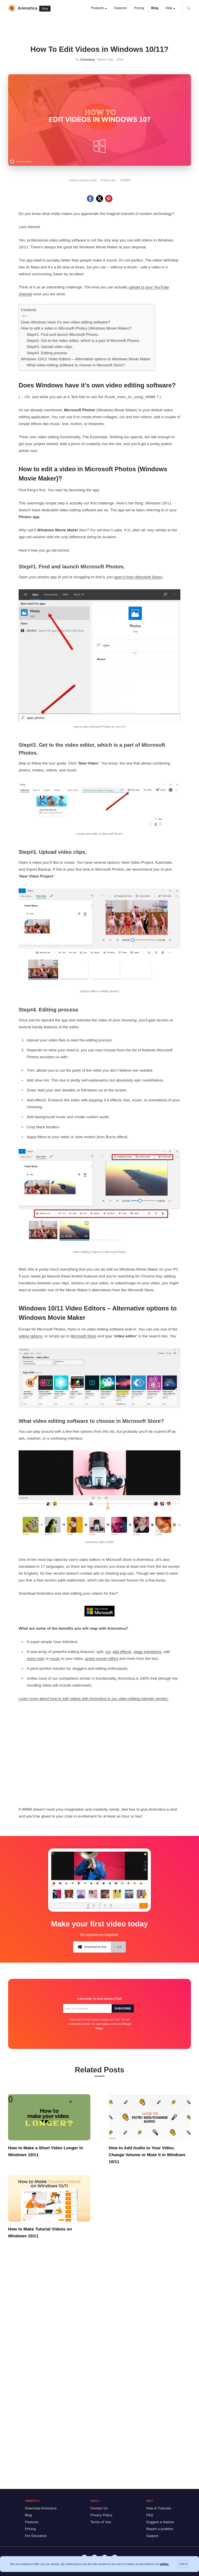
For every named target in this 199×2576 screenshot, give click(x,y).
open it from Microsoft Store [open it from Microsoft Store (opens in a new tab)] (137, 577)
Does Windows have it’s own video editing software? (65, 322)
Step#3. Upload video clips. (50, 347)
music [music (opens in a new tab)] (55, 1658)
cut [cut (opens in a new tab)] (107, 1652)
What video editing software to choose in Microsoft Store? (76, 365)
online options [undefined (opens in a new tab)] (30, 1336)
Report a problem (159, 2529)
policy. (164, 2564)
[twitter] (99, 198)
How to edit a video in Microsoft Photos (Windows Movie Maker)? (76, 328)
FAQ (149, 2515)
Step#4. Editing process (47, 353)
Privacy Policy (101, 2515)
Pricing (139, 8)
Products (99, 8)
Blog (45, 8)
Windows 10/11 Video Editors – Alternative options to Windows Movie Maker (86, 359)
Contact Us (99, 2508)
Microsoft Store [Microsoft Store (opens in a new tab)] (83, 1336)
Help (170, 8)
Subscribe (122, 2008)
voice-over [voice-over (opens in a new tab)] (35, 1658)
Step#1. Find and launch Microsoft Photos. (63, 334)
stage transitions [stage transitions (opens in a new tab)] (147, 1652)
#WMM (125, 180)
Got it (183, 2564)
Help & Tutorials (158, 2508)
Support (152, 2536)
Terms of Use (100, 2522)
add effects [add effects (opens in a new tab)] (122, 1652)
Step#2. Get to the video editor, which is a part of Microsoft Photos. (83, 340)
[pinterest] (108, 198)
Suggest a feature (160, 2522)
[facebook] (90, 198)
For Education (36, 2536)
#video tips (108, 180)
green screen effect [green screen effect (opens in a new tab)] (101, 1658)
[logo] (22, 8)
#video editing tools (82, 180)
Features (120, 8)
